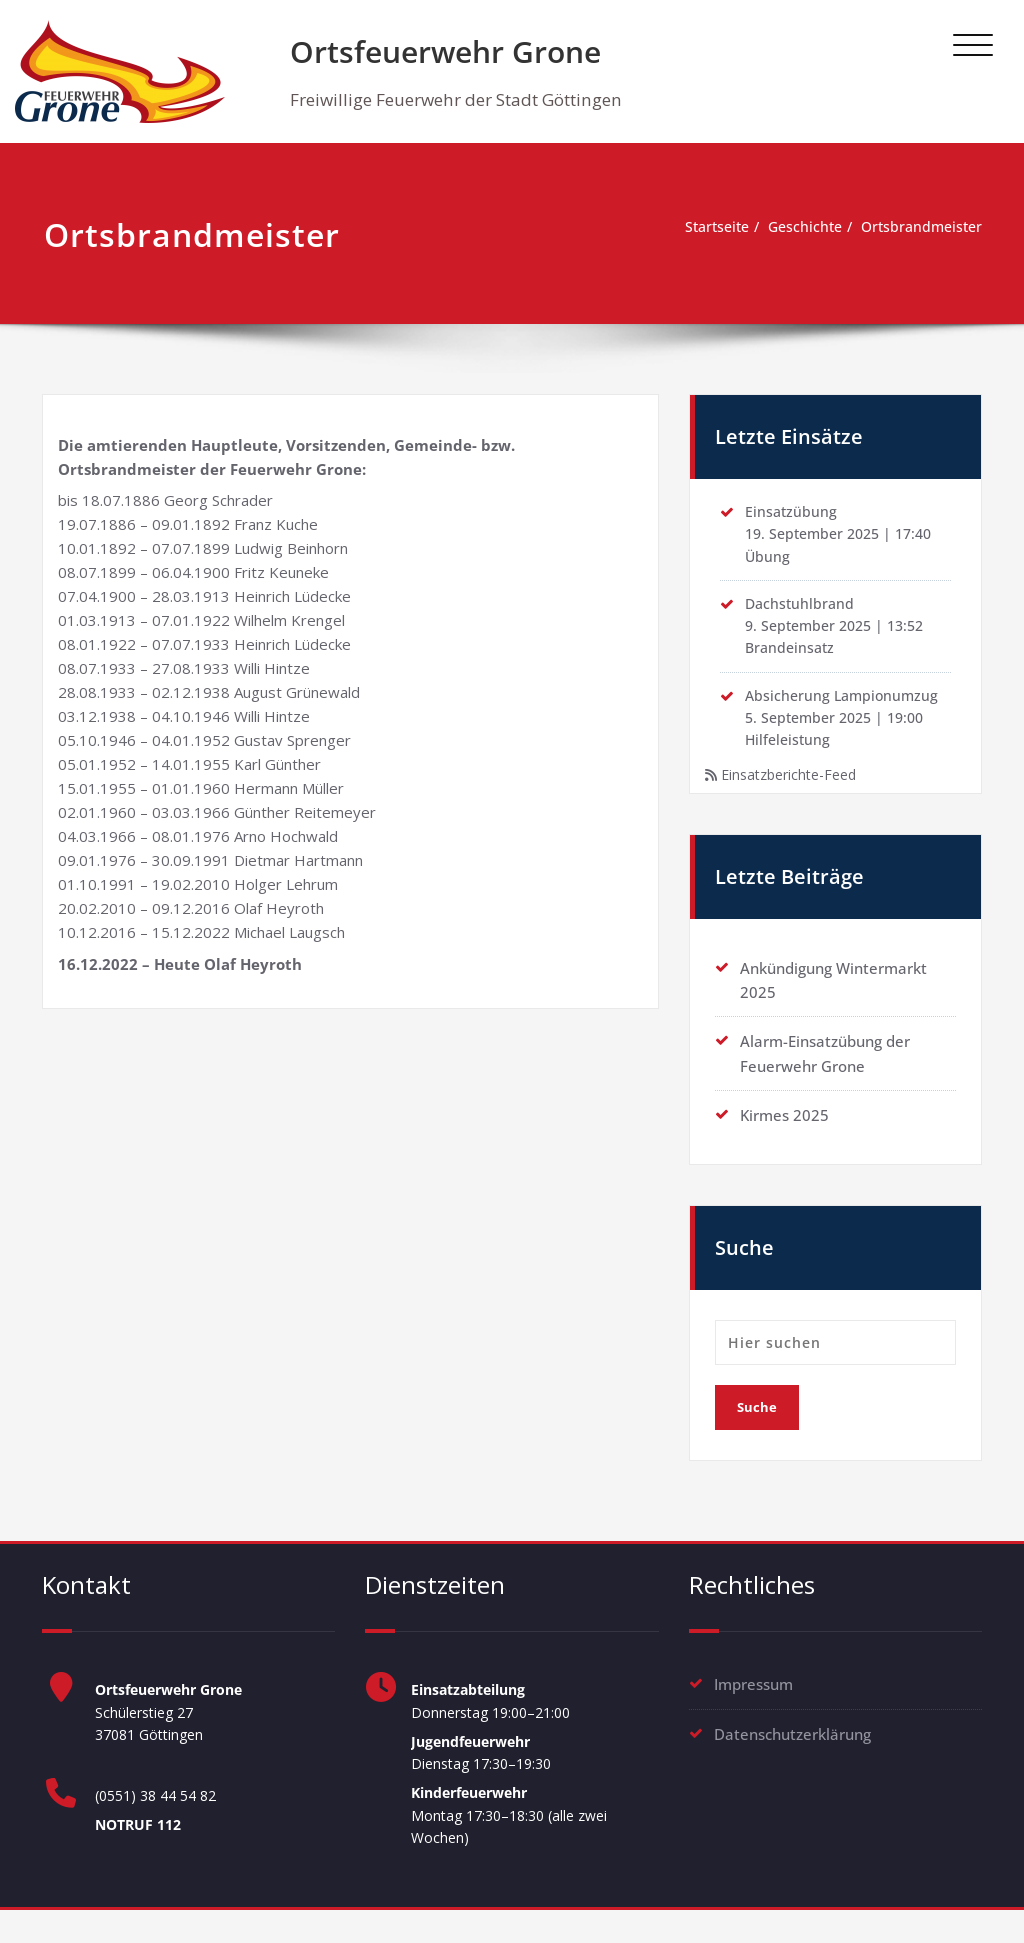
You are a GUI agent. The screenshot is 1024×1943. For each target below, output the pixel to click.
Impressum (753, 1703)
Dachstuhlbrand (801, 611)
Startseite (701, 228)
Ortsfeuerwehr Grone (445, 51)
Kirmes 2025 (784, 1133)
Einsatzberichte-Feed (796, 792)
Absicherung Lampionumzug (845, 708)
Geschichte (795, 228)
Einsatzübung (792, 514)
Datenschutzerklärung (792, 1752)
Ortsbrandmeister (918, 228)
